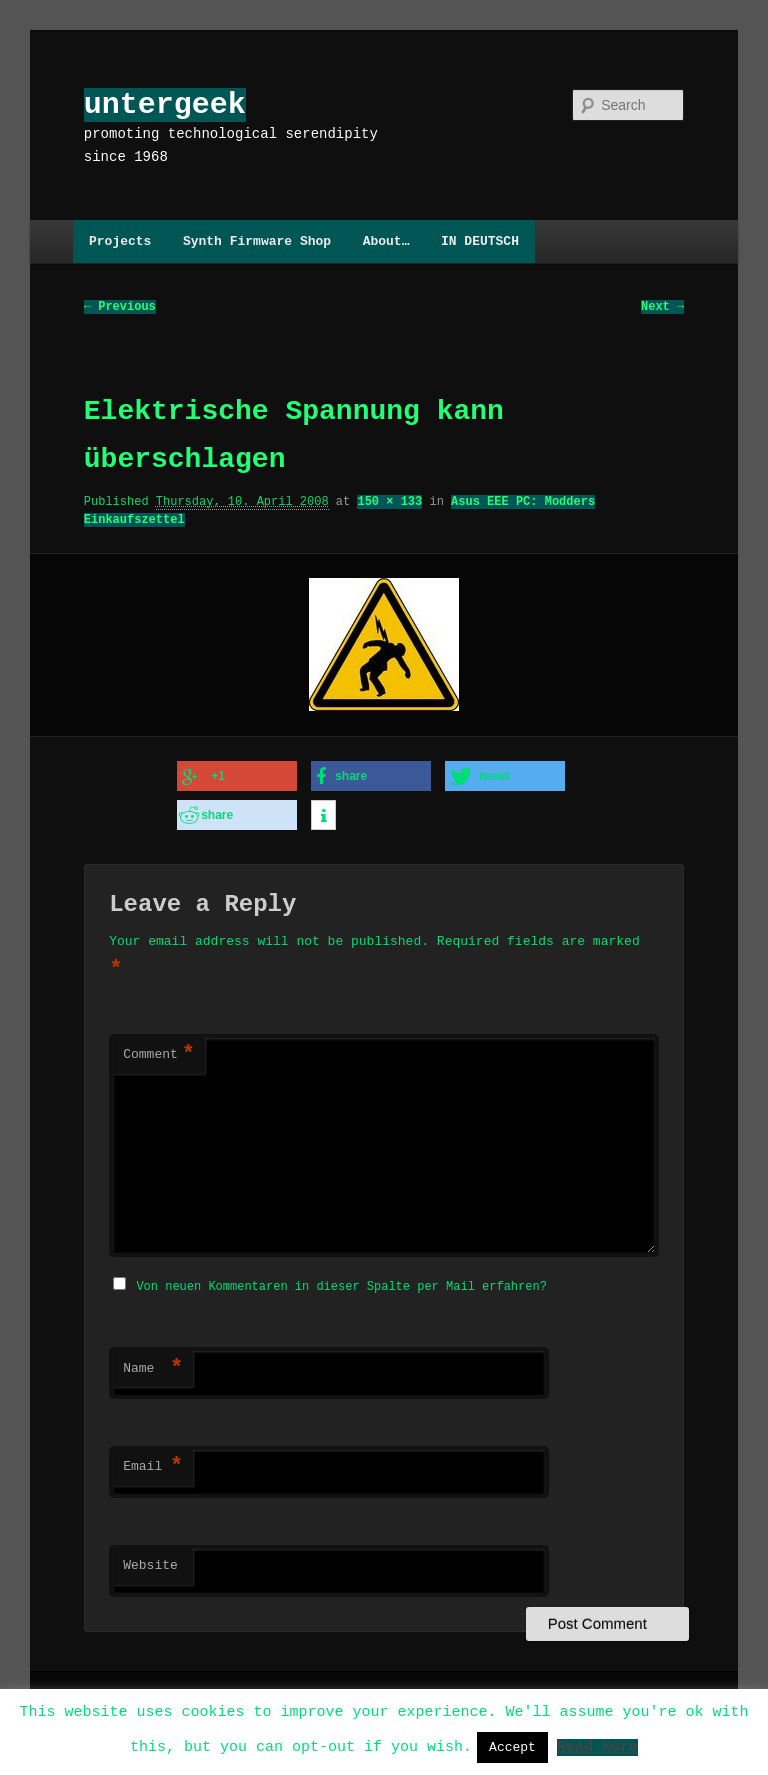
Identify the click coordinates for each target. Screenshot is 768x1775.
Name (153, 1363)
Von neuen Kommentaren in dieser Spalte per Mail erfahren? (341, 1280)
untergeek (165, 104)
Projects (120, 241)
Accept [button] (512, 1747)
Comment (159, 1051)
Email (153, 1461)
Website (150, 1560)
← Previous (120, 307)
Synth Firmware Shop (257, 241)
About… (386, 241)
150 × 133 (389, 502)
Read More (597, 1746)
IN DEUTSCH (480, 241)
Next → (662, 307)
